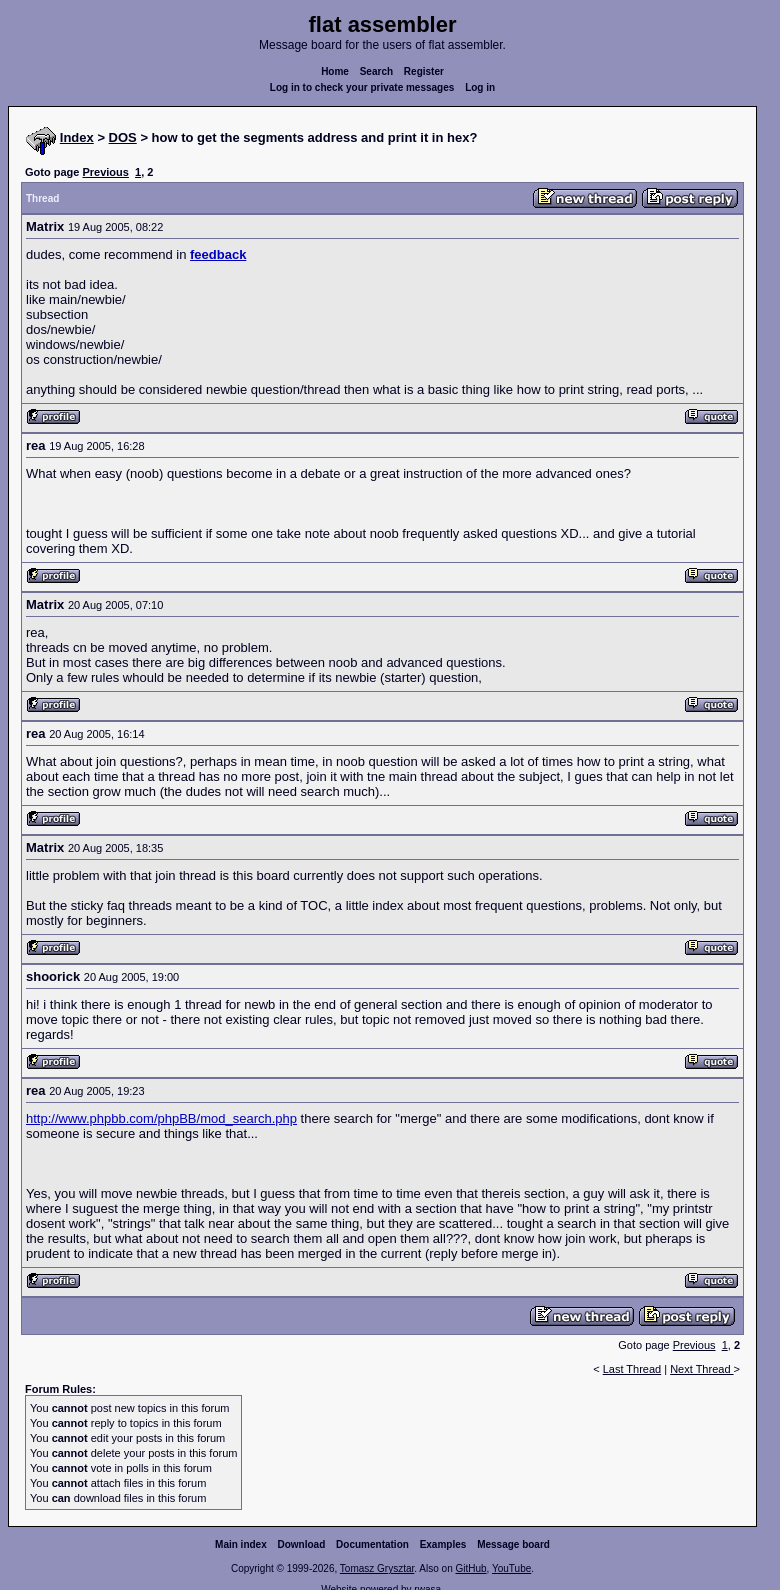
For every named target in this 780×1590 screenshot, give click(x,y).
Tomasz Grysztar (377, 1568)
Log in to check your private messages (362, 87)
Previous (105, 172)
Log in (480, 87)
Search (376, 71)
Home (335, 71)
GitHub (470, 1568)
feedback (218, 254)
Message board (513, 1544)
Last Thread (632, 1369)
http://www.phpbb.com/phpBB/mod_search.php (161, 1118)
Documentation (372, 1544)
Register (424, 71)
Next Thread (701, 1369)
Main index (241, 1544)
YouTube (511, 1568)
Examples (443, 1544)
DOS (123, 137)
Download (302, 1544)
